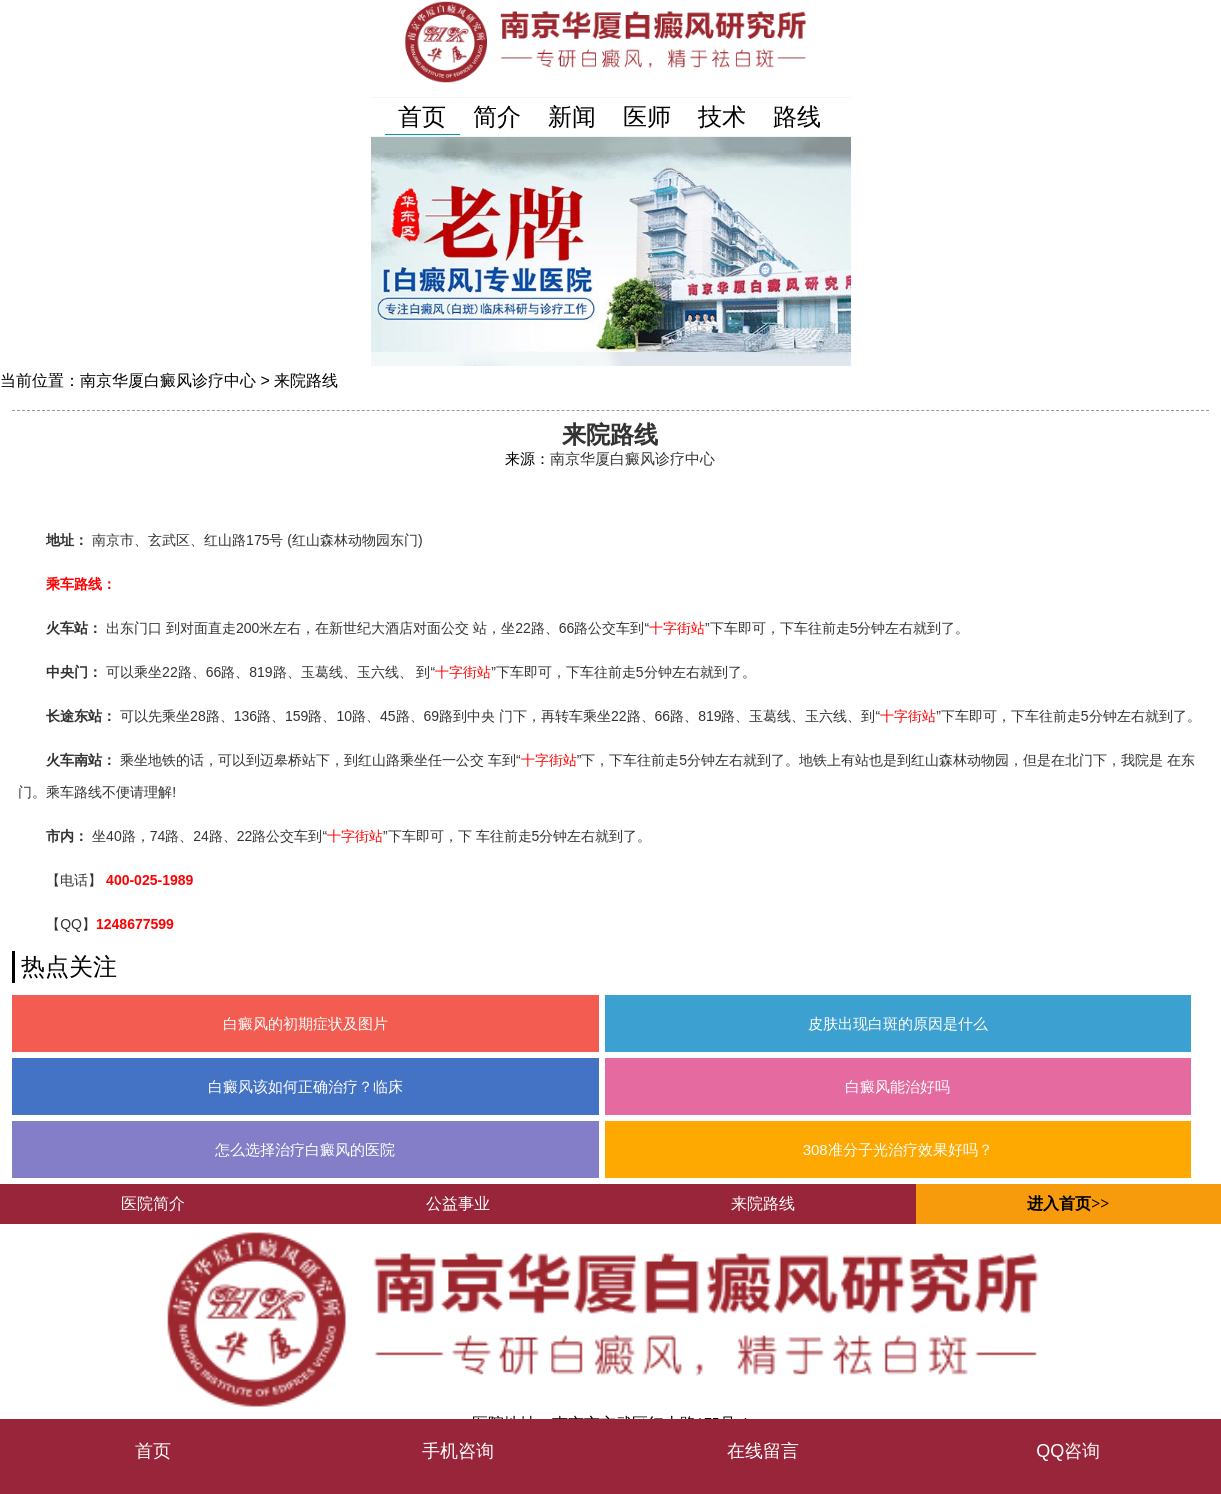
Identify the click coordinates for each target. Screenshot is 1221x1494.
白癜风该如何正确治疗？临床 (305, 1086)
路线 (797, 116)
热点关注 (69, 966)
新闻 (572, 116)
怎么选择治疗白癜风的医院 (305, 1149)
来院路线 (306, 380)
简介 (497, 116)
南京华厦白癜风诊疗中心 (168, 380)
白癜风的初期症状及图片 (305, 1023)
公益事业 (458, 1203)
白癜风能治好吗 (897, 1086)
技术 (722, 116)
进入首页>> (1068, 1203)
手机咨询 (458, 1451)
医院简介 (153, 1203)
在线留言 (763, 1451)
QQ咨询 (1068, 1451)
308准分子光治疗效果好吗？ (898, 1149)
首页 (422, 116)
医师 (647, 116)
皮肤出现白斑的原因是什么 (898, 1023)
